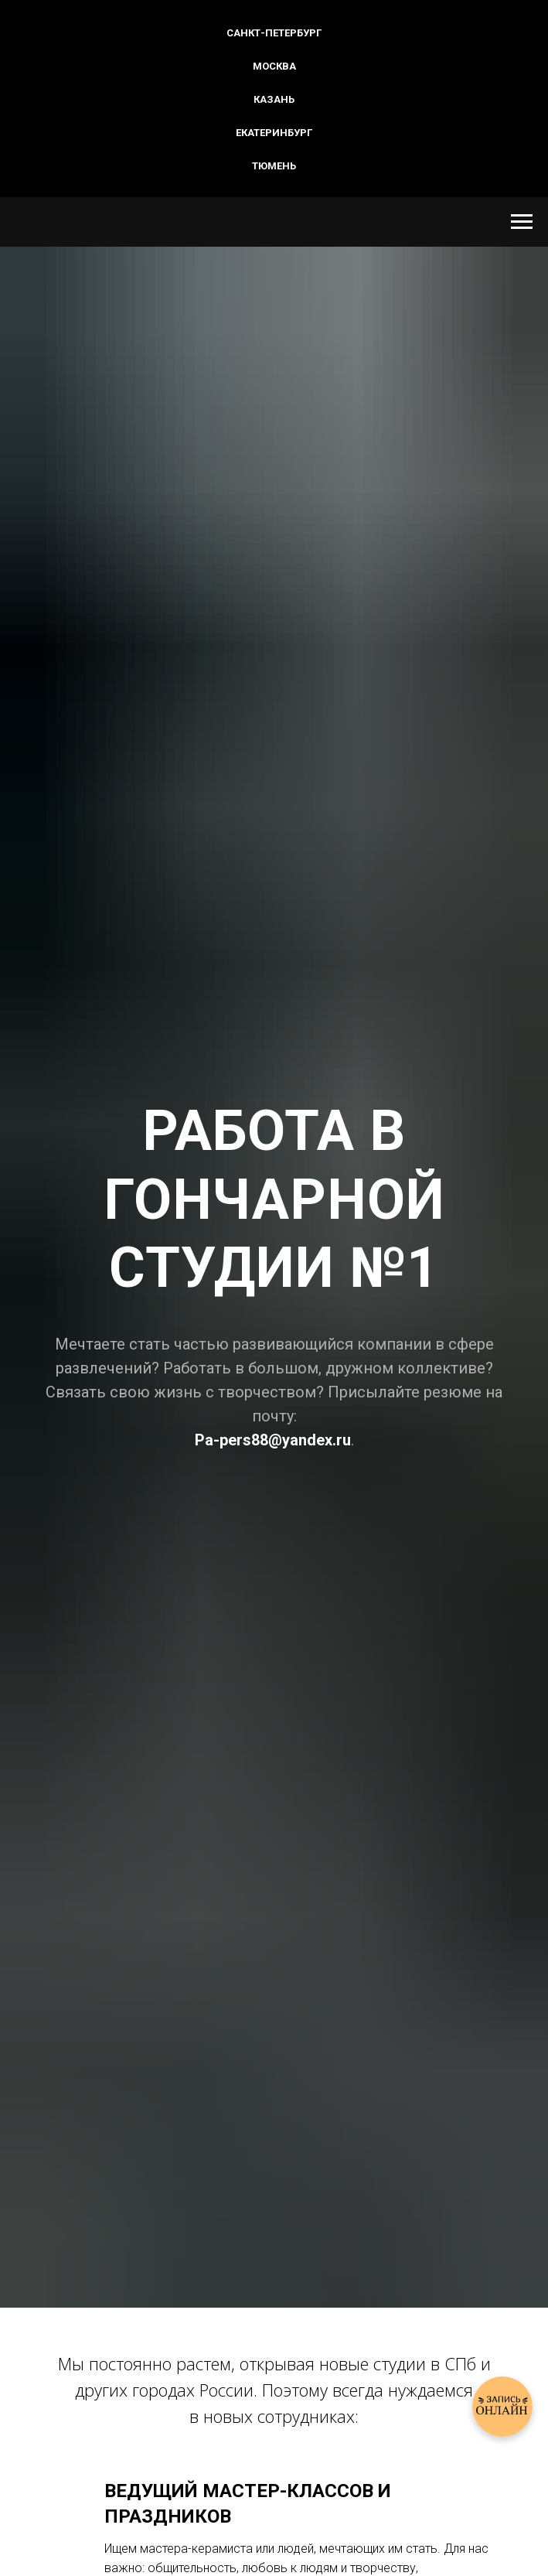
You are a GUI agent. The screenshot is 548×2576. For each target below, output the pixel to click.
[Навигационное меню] (522, 222)
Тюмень (274, 166)
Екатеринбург (274, 132)
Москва (274, 66)
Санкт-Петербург (274, 33)
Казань (274, 99)
